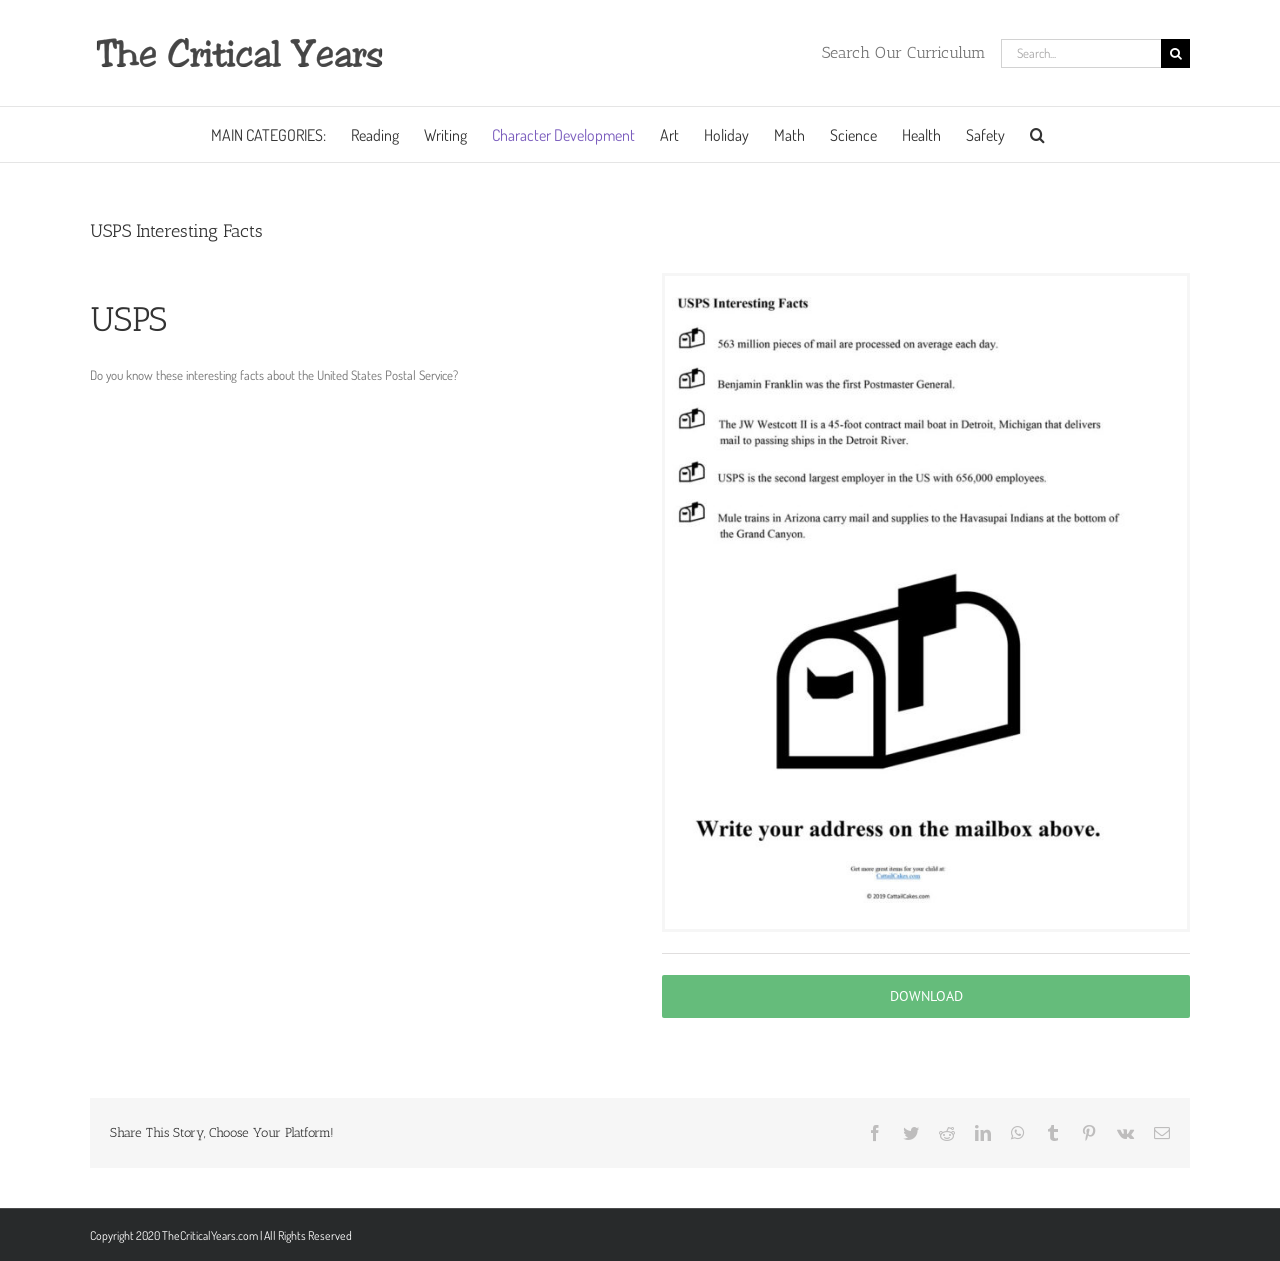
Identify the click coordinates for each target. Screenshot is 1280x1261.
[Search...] (1081, 53)
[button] (1037, 134)
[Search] (1175, 53)
